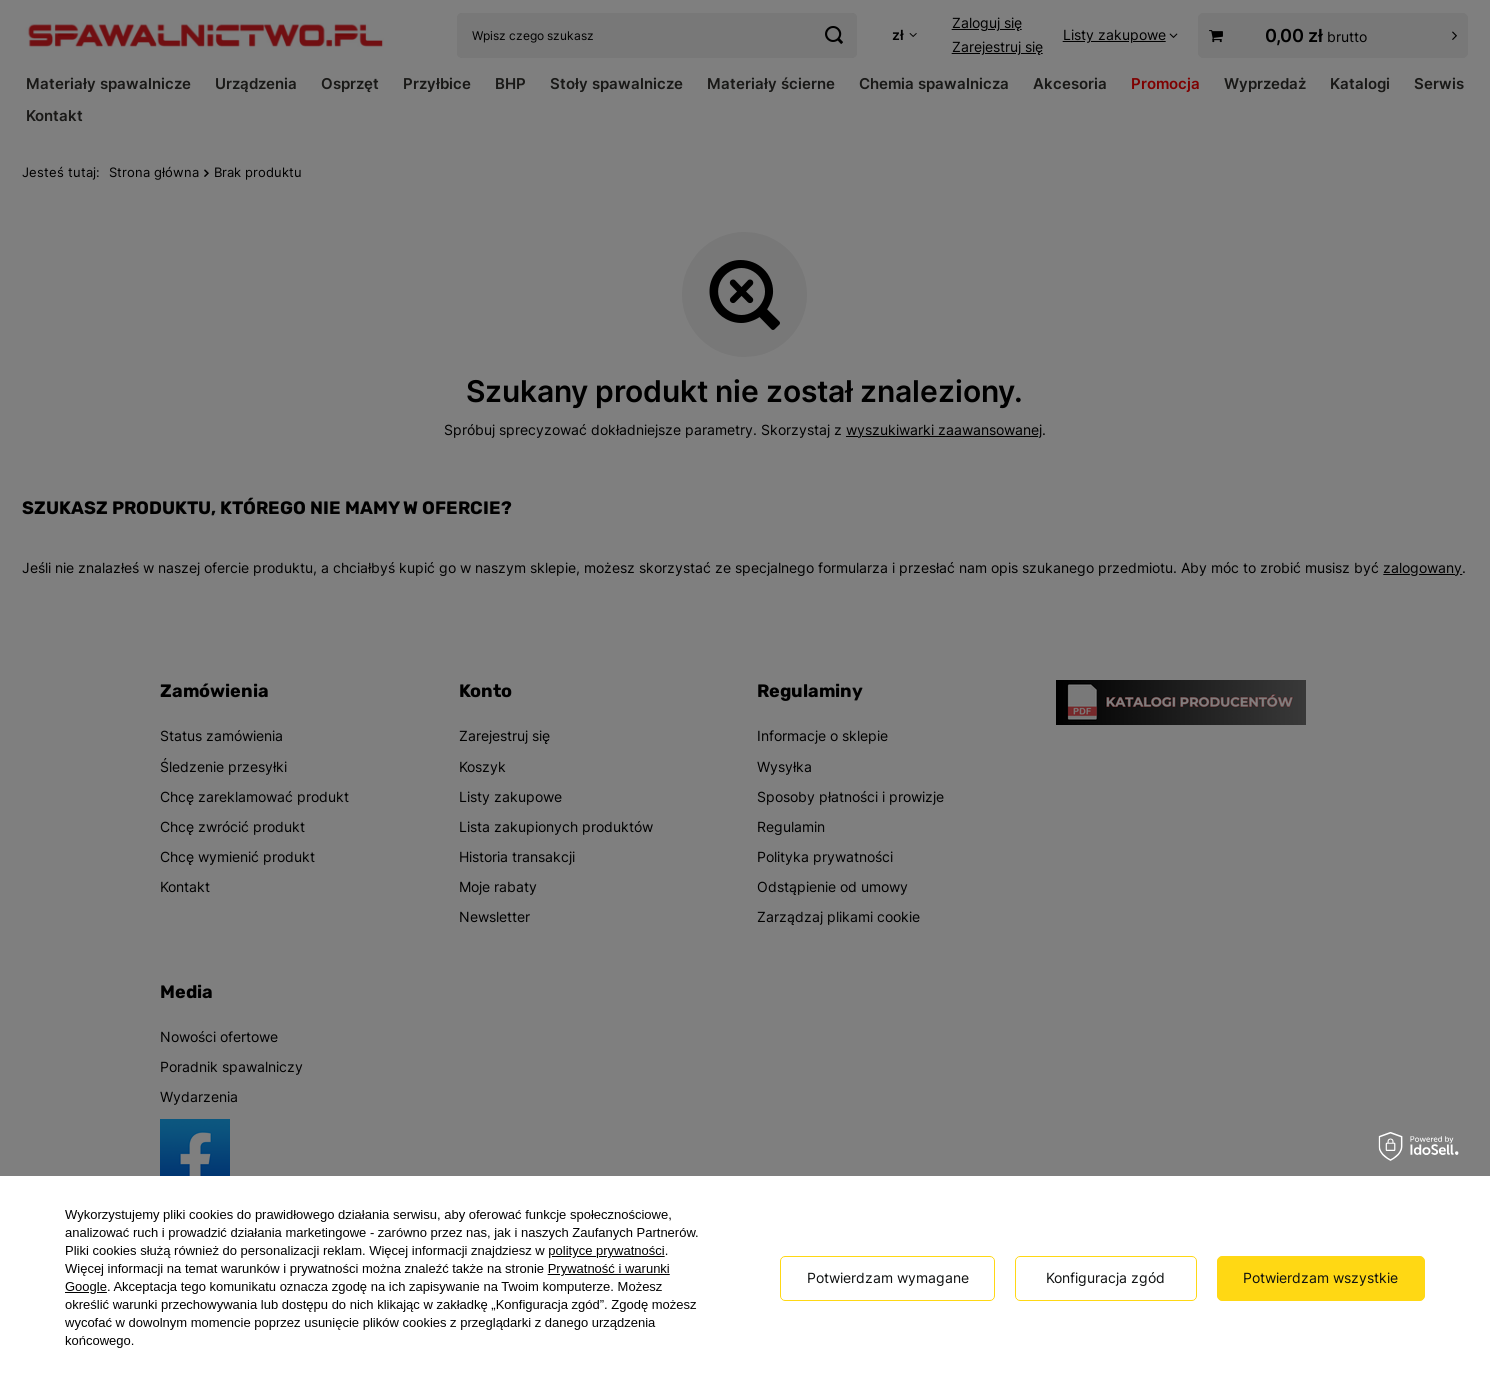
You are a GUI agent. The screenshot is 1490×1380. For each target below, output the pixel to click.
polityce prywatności (606, 1250)
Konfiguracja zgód (1105, 1277)
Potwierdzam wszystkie (1320, 1277)
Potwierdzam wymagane (888, 1277)
